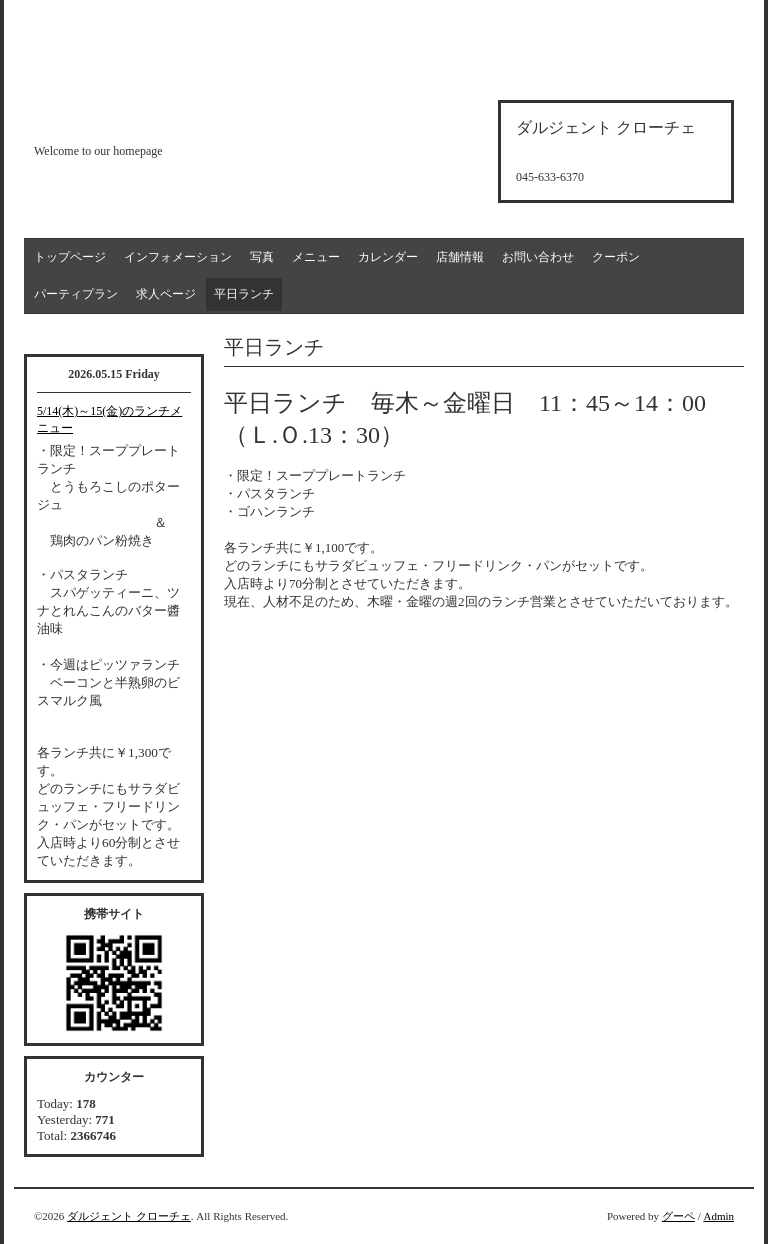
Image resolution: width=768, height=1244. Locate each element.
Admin (718, 1216)
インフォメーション (178, 257)
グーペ (678, 1216)
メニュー (316, 257)
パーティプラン (76, 294)
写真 (262, 257)
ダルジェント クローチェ (129, 1216)
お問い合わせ (538, 257)
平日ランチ (244, 294)
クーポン (616, 257)
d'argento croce (133, 116)
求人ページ (166, 294)
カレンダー (388, 257)
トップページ (70, 257)
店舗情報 (460, 257)
